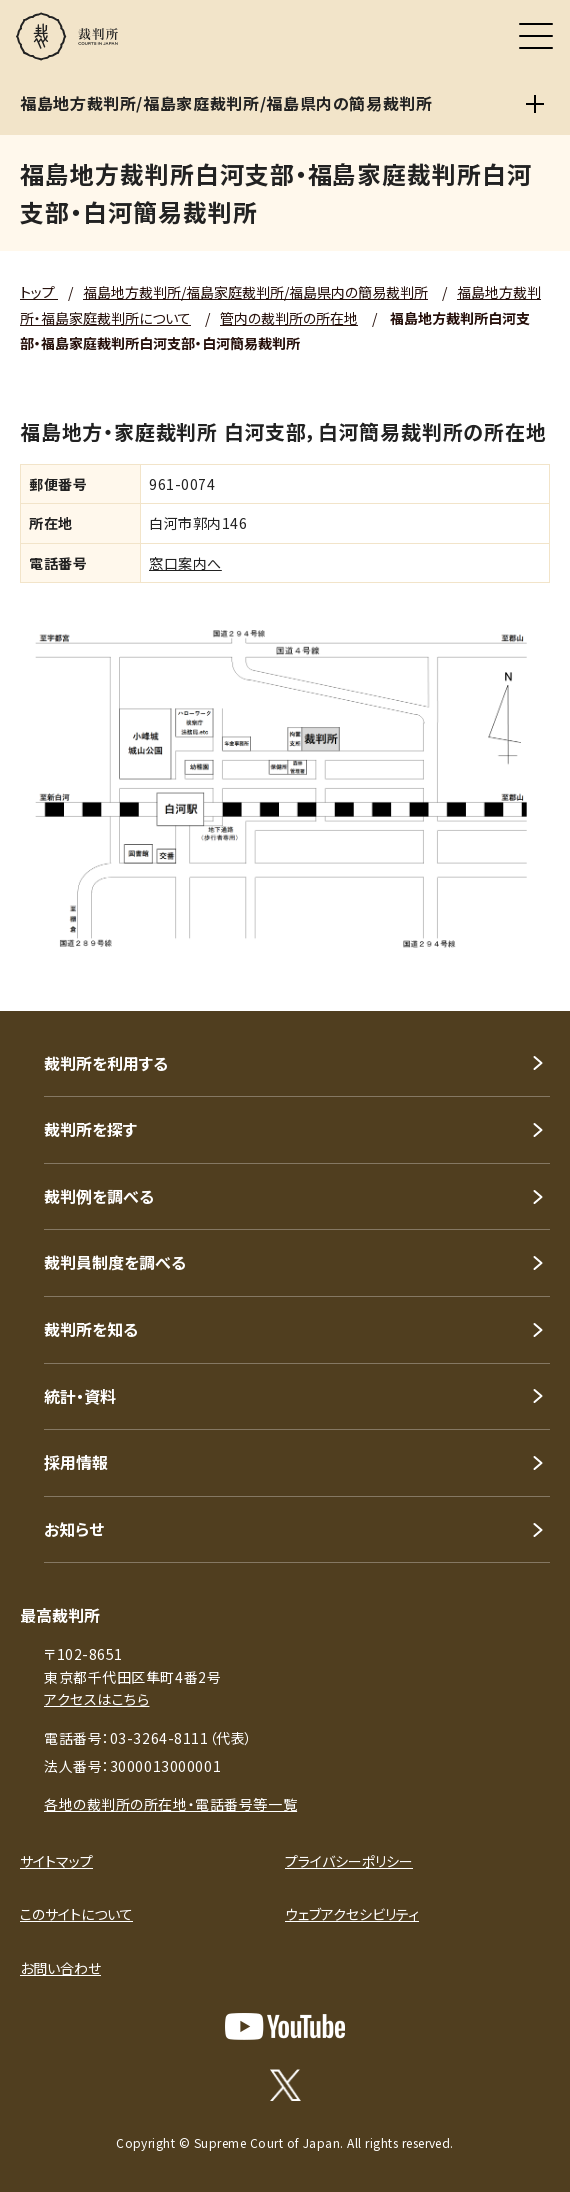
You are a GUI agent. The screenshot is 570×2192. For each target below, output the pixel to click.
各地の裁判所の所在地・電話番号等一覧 (170, 1804)
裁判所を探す (90, 1129)
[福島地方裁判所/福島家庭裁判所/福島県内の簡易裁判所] (535, 104)
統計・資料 (80, 1396)
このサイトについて (76, 1914)
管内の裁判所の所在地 (289, 318)
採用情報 (76, 1462)
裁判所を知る (91, 1329)
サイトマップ (56, 1861)
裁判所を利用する (106, 1063)
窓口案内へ (185, 563)
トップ (39, 292)
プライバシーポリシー (349, 1861)
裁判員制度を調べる (115, 1262)
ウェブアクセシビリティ (352, 1914)
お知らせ (74, 1529)
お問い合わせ (60, 1968)
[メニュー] (536, 36)
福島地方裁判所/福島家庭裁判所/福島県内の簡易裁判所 (255, 292)
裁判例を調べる (99, 1196)
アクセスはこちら (96, 1699)
